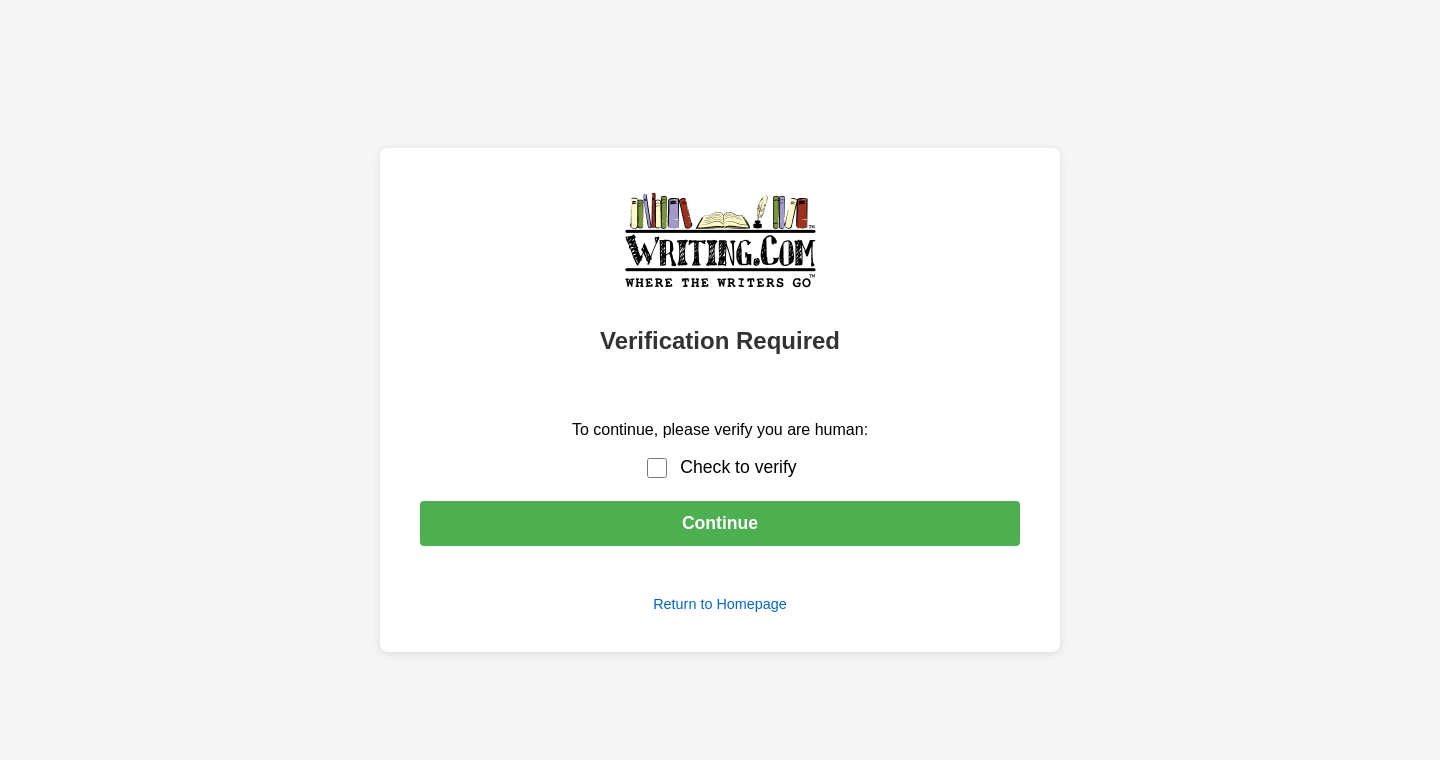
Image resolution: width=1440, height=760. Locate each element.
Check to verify (738, 467)
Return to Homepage (720, 604)
